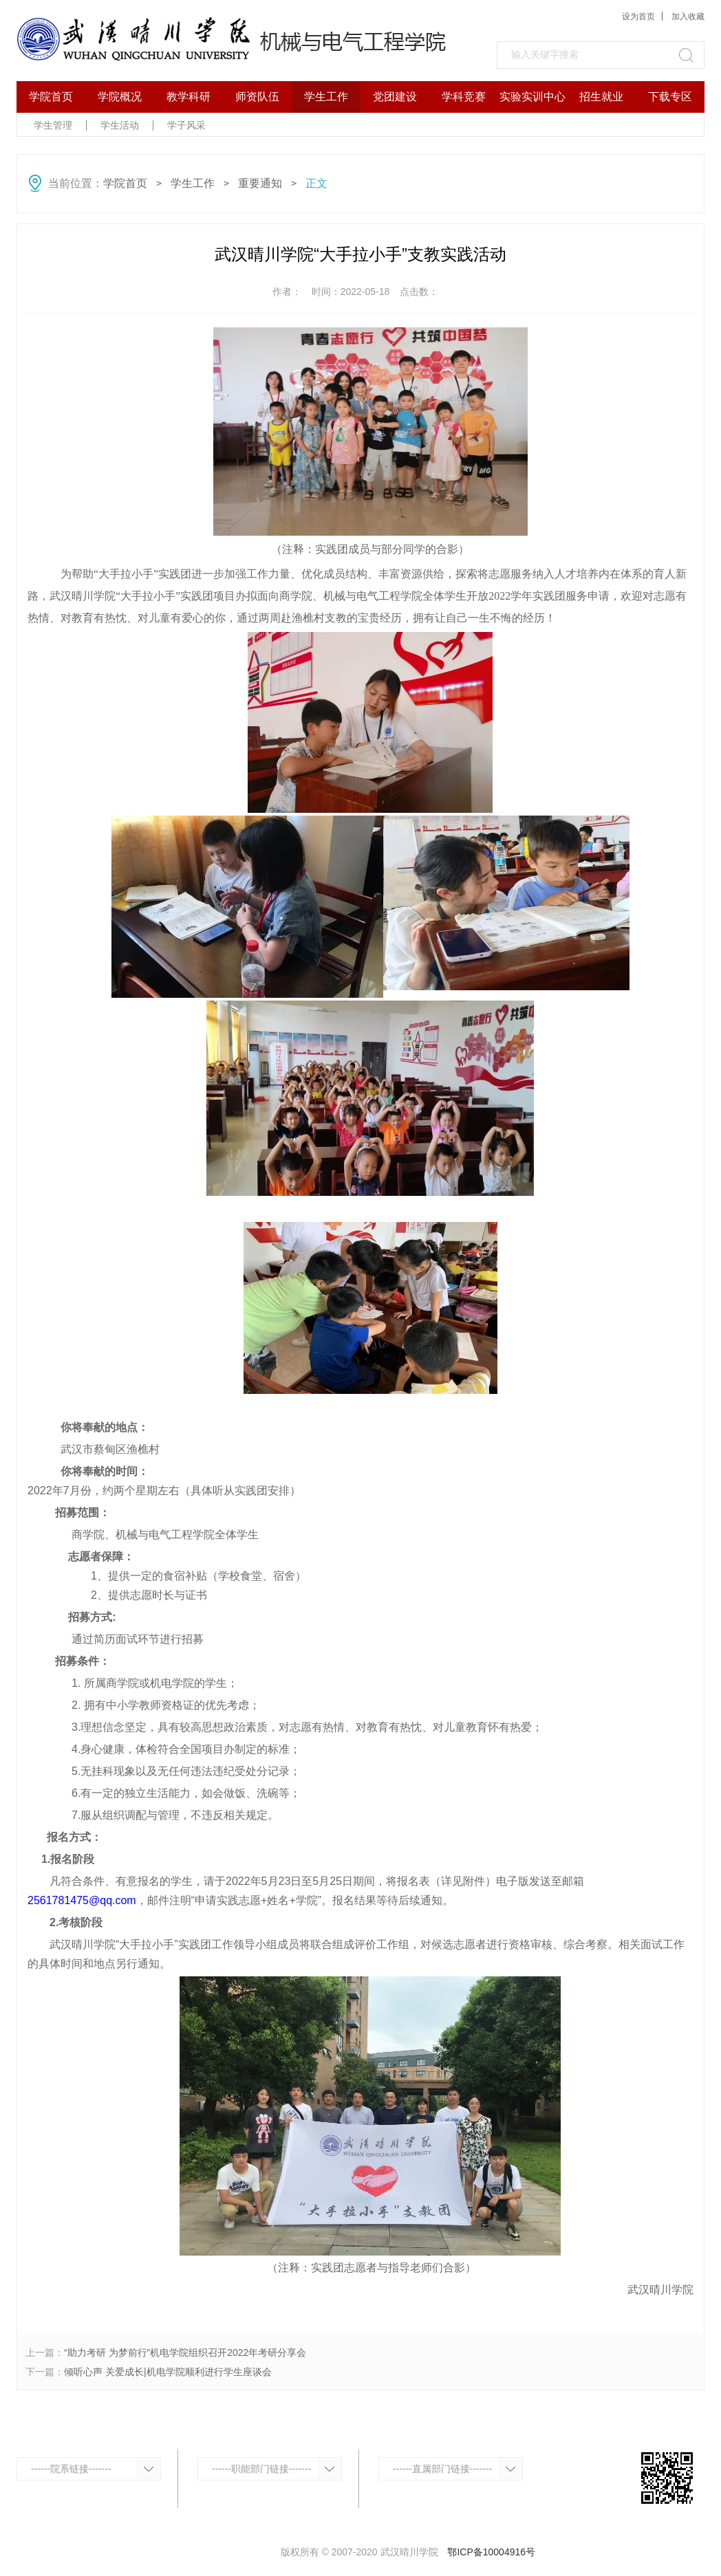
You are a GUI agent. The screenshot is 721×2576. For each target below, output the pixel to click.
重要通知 (260, 183)
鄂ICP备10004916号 (491, 2551)
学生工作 (326, 96)
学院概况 (120, 96)
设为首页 (638, 16)
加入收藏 (687, 16)
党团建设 (395, 96)
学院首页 (51, 96)
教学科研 (188, 96)
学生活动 (119, 125)
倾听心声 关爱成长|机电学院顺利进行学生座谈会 (168, 2371)
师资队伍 (257, 96)
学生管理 (53, 125)
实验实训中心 (532, 96)
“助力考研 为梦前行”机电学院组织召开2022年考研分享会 (185, 2352)
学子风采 (186, 125)
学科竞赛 (464, 96)
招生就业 (601, 96)
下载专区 (670, 96)
